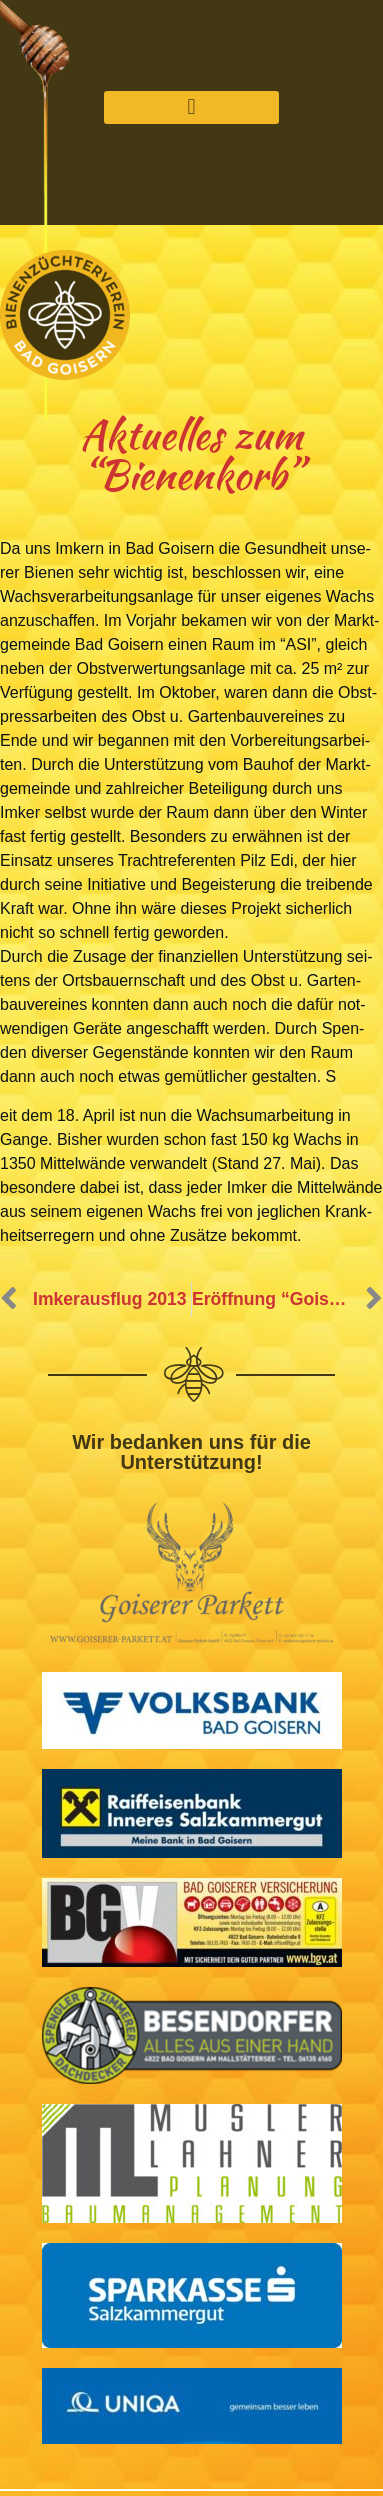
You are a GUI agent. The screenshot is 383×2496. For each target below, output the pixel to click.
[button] (191, 107)
